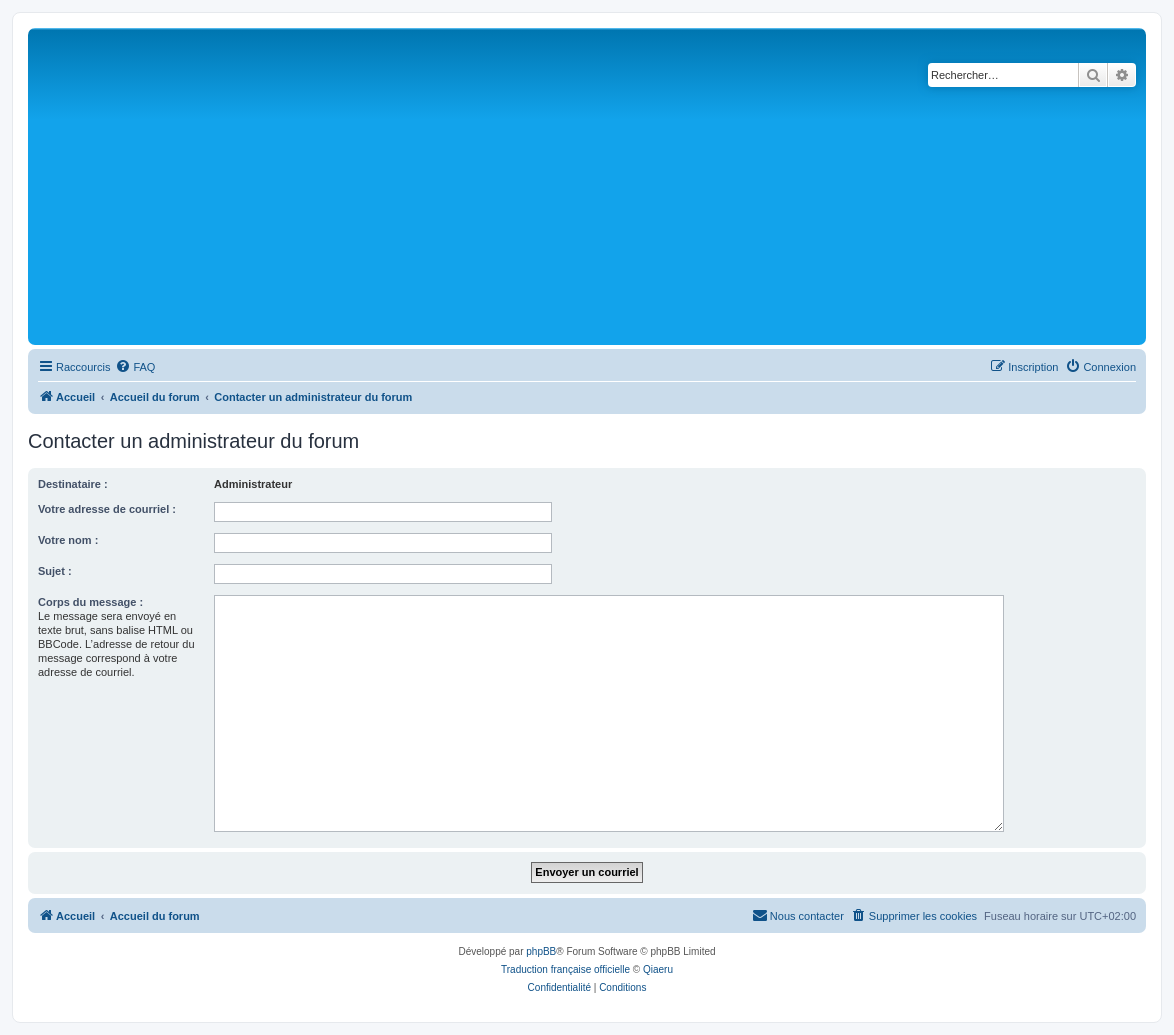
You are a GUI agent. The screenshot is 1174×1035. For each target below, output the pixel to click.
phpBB (541, 951)
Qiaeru (658, 969)
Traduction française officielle (565, 969)
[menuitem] (135, 367)
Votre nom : (68, 540)
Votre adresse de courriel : (107, 509)
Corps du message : (90, 602)
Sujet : (55, 571)
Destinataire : (73, 484)
